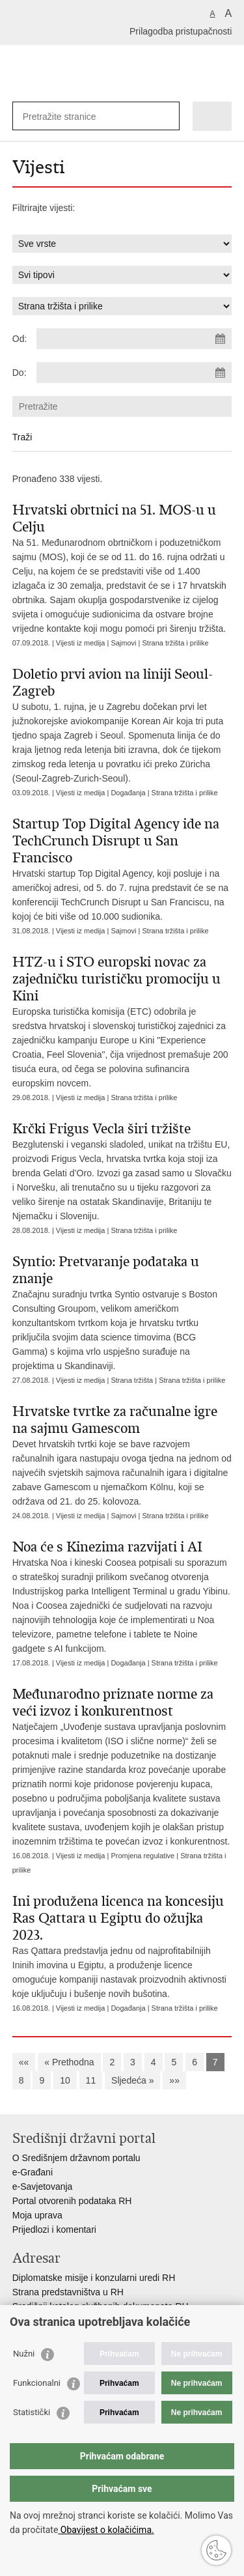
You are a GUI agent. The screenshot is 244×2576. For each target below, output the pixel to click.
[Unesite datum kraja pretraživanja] (134, 372)
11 (91, 2080)
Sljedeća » (132, 2080)
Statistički (31, 2412)
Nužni (23, 2353)
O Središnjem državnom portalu (76, 2158)
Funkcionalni (37, 2383)
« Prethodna (69, 2062)
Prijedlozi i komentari (54, 2229)
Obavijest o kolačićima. (106, 2530)
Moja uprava (37, 2215)
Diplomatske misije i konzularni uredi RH (94, 2277)
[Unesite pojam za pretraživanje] (70, 116)
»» (174, 2080)
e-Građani (32, 2172)
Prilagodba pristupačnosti (180, 31)
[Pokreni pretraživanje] (167, 116)
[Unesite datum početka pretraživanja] (134, 338)
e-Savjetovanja (42, 2186)
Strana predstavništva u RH (68, 2292)
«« (24, 2062)
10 (65, 2080)
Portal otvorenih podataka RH (72, 2201)
